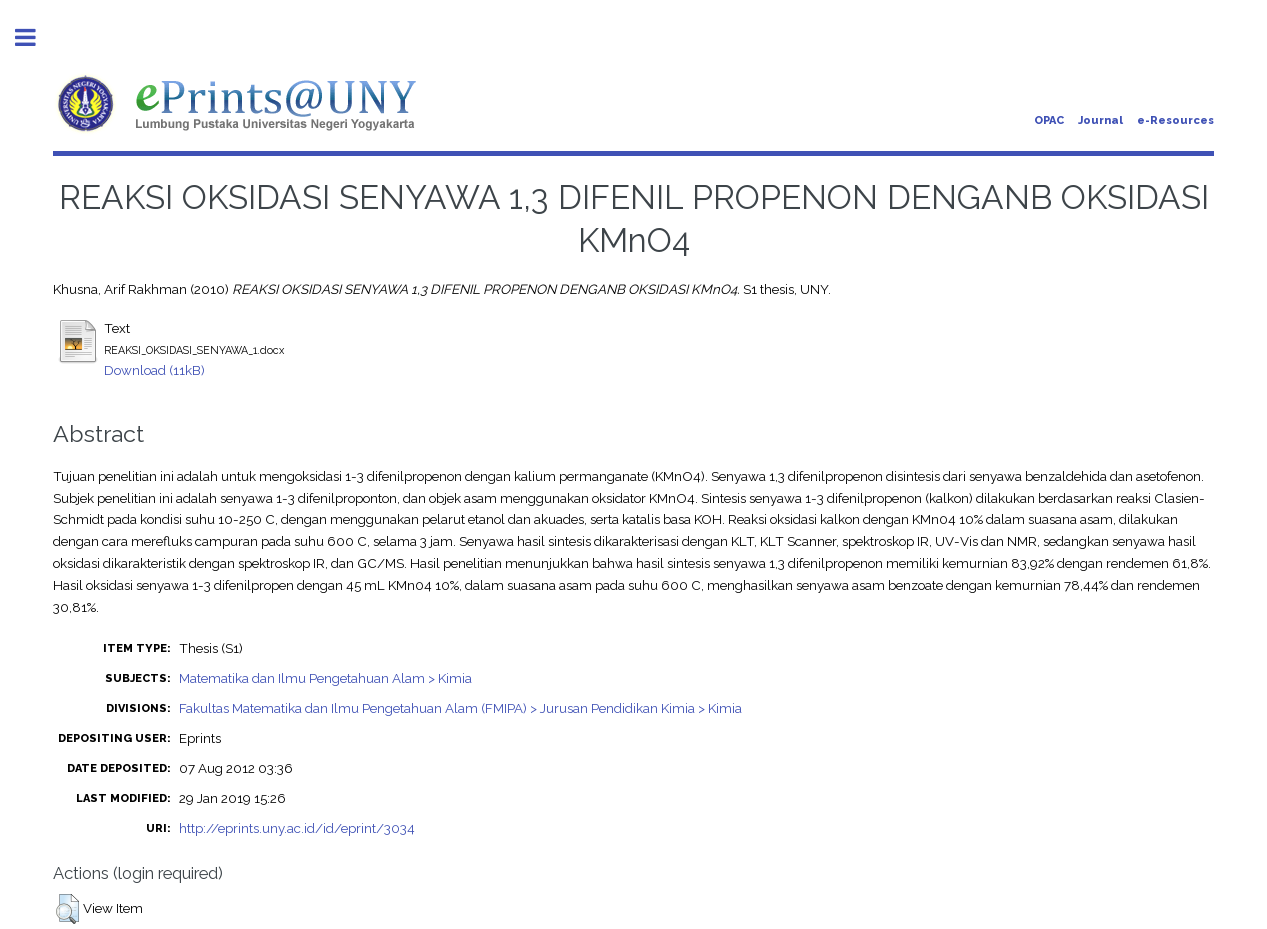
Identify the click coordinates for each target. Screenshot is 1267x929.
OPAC (1049, 120)
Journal (1100, 120)
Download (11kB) (154, 370)
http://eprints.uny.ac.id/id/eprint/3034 (297, 828)
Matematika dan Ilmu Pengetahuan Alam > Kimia (325, 678)
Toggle (36, 37)
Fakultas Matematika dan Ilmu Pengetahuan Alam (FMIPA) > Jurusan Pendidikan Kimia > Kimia (460, 708)
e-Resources (1175, 120)
